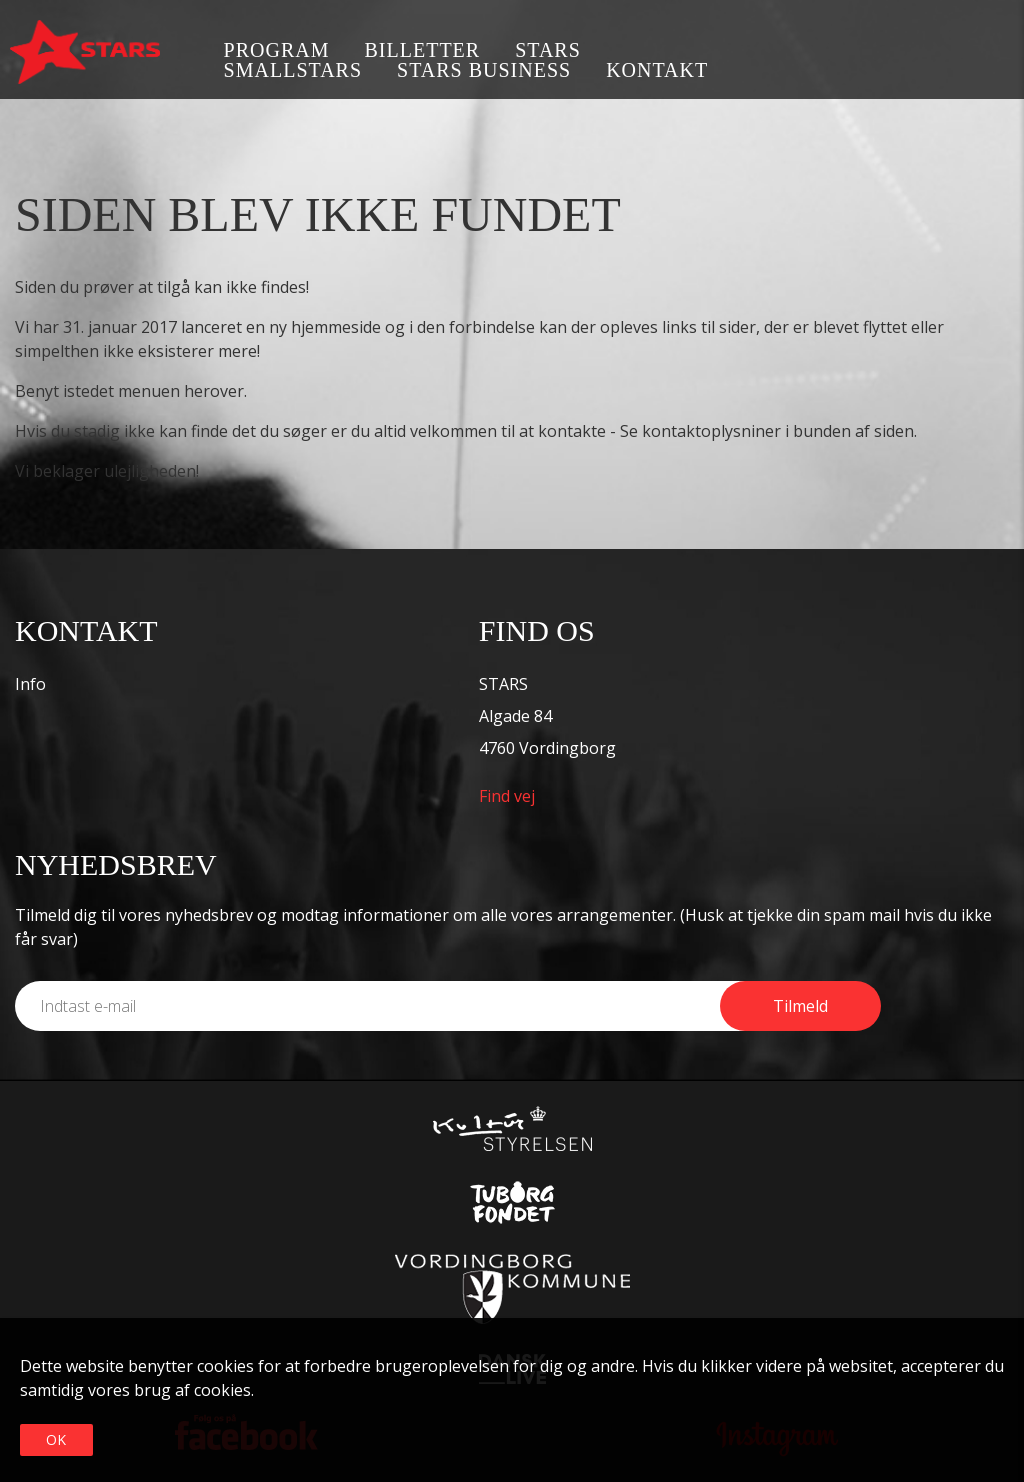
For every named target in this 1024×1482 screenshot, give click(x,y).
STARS (548, 50)
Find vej (507, 796)
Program (277, 50)
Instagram (1001, 52)
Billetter (423, 50)
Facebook (941, 52)
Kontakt (657, 70)
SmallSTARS (293, 70)
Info (30, 684)
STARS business (484, 70)
